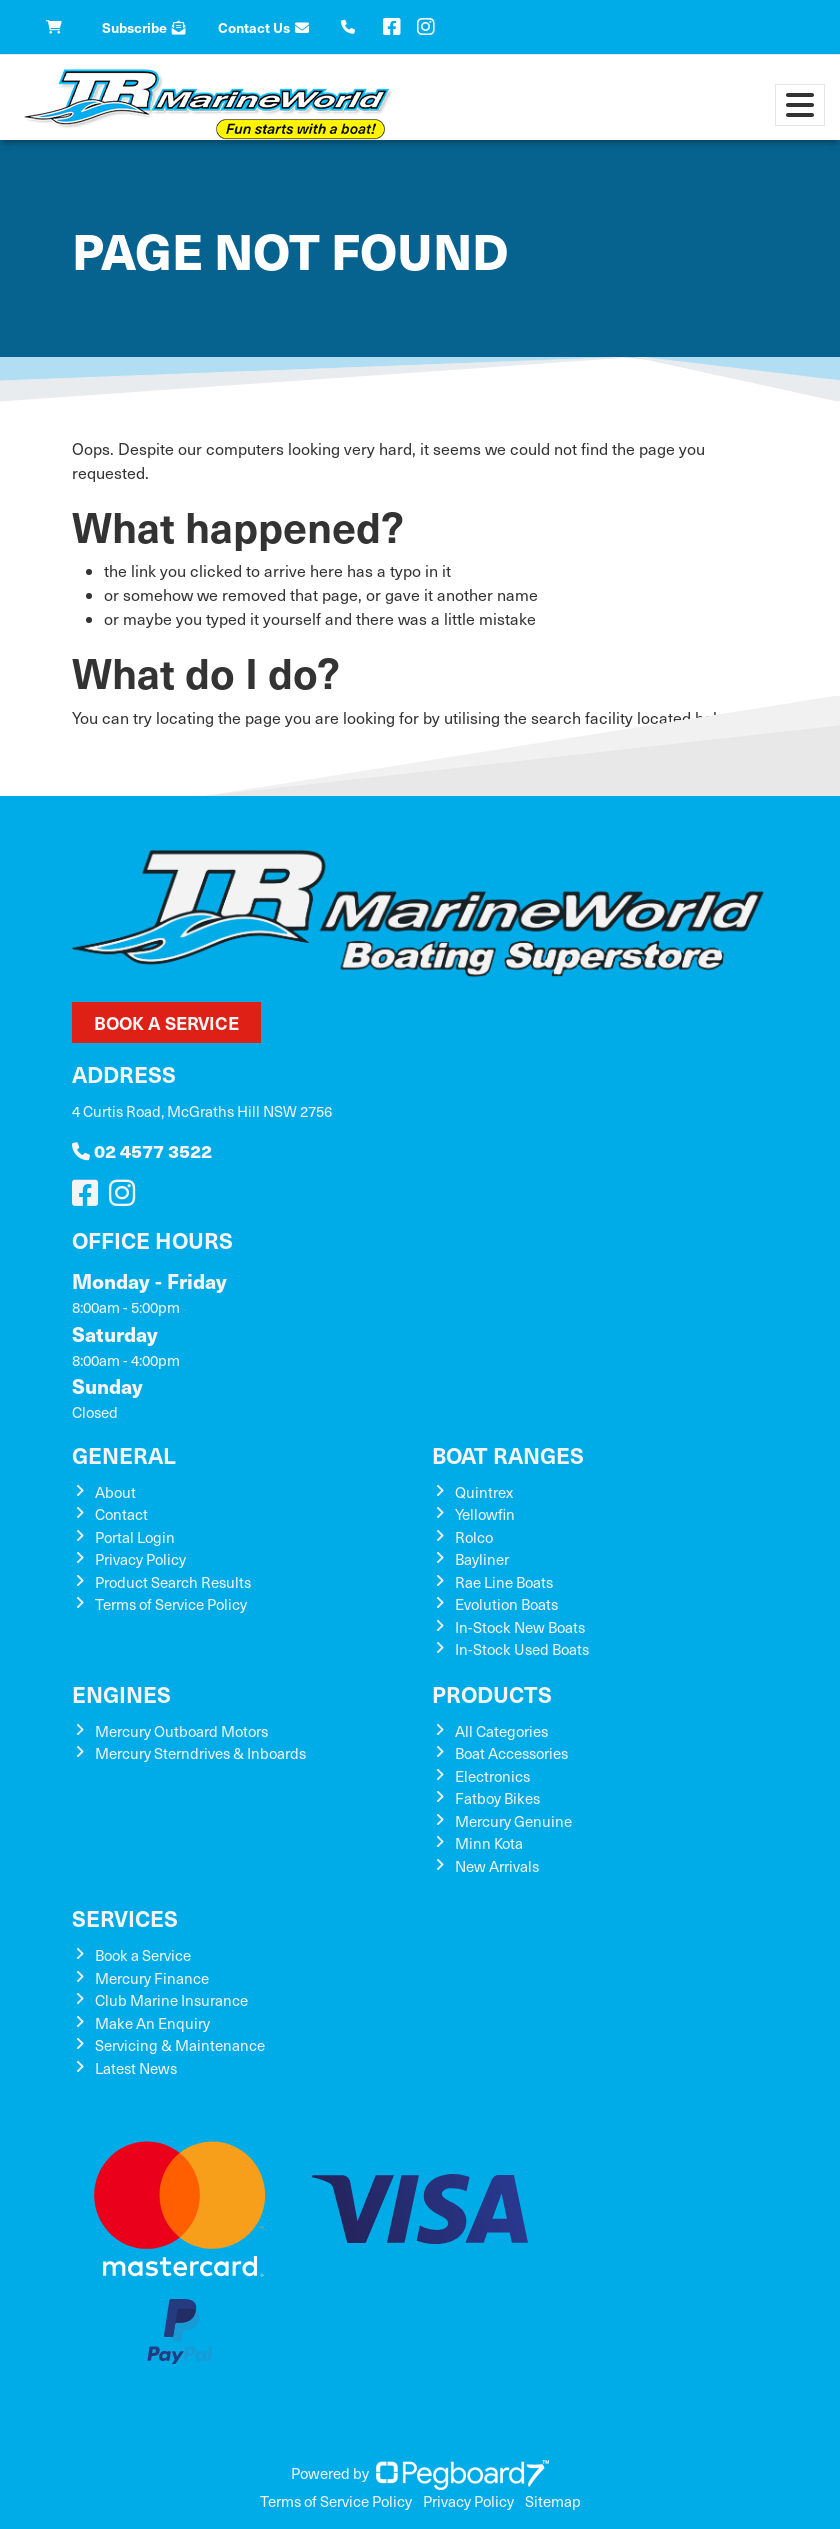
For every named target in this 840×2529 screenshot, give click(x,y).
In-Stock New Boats (520, 1627)
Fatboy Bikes (497, 1798)
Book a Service (166, 1022)
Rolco (474, 1537)
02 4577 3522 (142, 1150)
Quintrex (484, 1492)
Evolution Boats (506, 1604)
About (115, 1492)
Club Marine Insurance (171, 2000)
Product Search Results (173, 1582)
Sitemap (553, 2501)
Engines (121, 1693)
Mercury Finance (152, 1978)
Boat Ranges (508, 1454)
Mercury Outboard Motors (181, 1731)
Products (492, 1693)
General (124, 1454)
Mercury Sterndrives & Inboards (200, 1753)
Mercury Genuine (513, 1821)
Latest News (136, 2068)
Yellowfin (485, 1514)
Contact (121, 1514)
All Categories (501, 1731)
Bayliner (482, 1559)
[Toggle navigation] (800, 105)
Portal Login (135, 1537)
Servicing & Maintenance (180, 2045)
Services (125, 1917)
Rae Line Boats (504, 1582)
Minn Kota (489, 1843)
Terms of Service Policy (171, 1604)
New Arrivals (497, 1866)
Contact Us (263, 27)
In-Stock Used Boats (522, 1649)
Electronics (492, 1776)
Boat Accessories (511, 1753)
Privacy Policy (140, 1559)
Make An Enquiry (152, 2023)
